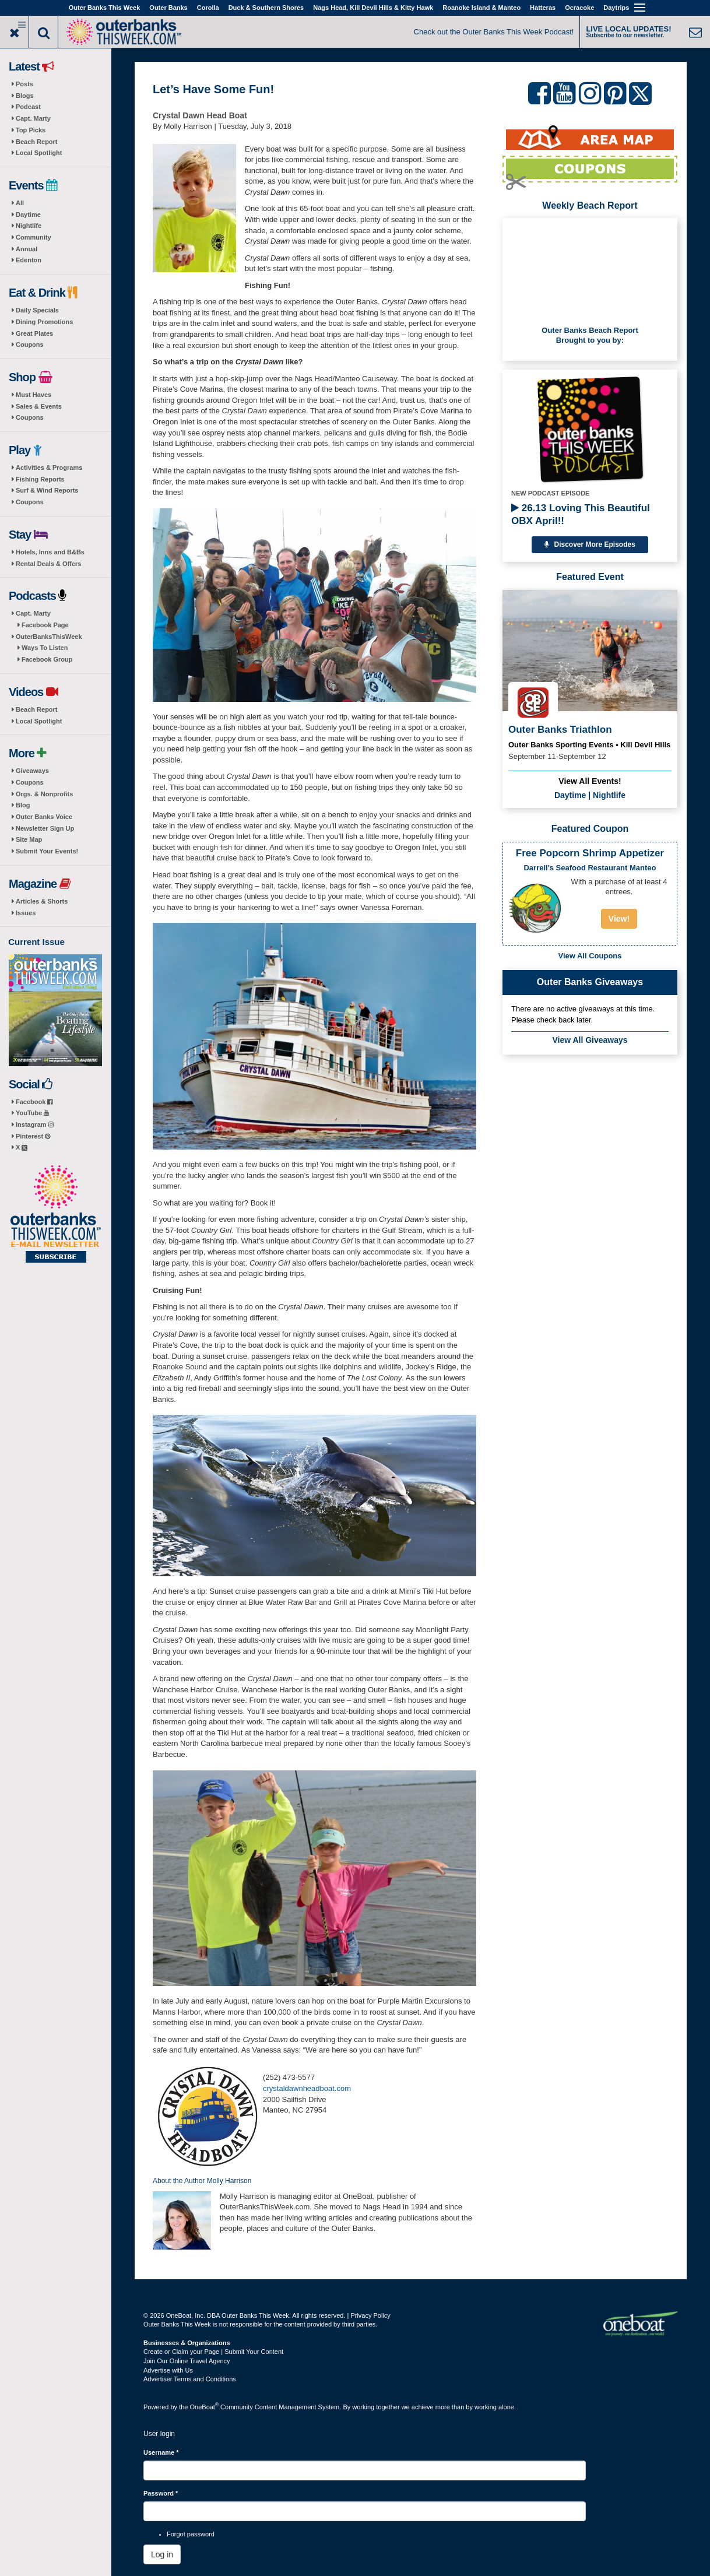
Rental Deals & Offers (48, 563)
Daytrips (616, 7)
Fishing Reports (40, 479)
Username (161, 2452)
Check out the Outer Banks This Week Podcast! (494, 31)
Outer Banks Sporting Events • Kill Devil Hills (589, 744)
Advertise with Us (168, 2370)
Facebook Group (47, 659)
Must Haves (33, 394)
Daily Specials (37, 310)
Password (160, 2493)
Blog (23, 805)
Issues (26, 912)
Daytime (28, 214)
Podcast (28, 106)
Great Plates (34, 333)
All (20, 202)
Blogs (25, 95)
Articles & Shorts (42, 901)
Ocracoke (579, 7)
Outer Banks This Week (104, 7)
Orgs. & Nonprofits (44, 793)
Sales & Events (39, 406)
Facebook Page (45, 624)
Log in (162, 2554)
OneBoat (204, 2406)
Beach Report (37, 141)
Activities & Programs (49, 467)
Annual (26, 248)
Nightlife (28, 225)
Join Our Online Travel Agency (186, 2360)
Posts (24, 83)
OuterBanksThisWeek (49, 636)
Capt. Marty (33, 118)
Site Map (29, 839)
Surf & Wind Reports (47, 490)
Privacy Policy (370, 2315)
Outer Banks (168, 7)
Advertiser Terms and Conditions (189, 2378)
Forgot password (191, 2534)
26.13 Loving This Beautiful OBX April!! (580, 514)
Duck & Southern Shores (266, 7)
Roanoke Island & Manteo (481, 7)
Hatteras (543, 7)
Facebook (34, 1101)
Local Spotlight (39, 152)
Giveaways (32, 770)
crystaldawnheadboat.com (307, 2088)
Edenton (28, 259)
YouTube (32, 1112)
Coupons (30, 344)
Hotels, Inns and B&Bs (50, 552)
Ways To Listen (45, 647)
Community (33, 237)
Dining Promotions (44, 321)
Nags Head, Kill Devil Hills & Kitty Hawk (373, 7)
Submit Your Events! (47, 851)
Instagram (35, 1124)
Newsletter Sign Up (45, 828)
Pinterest (33, 1136)
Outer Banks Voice (44, 816)
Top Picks (30, 129)
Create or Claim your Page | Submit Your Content (213, 2351)
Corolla (208, 7)
